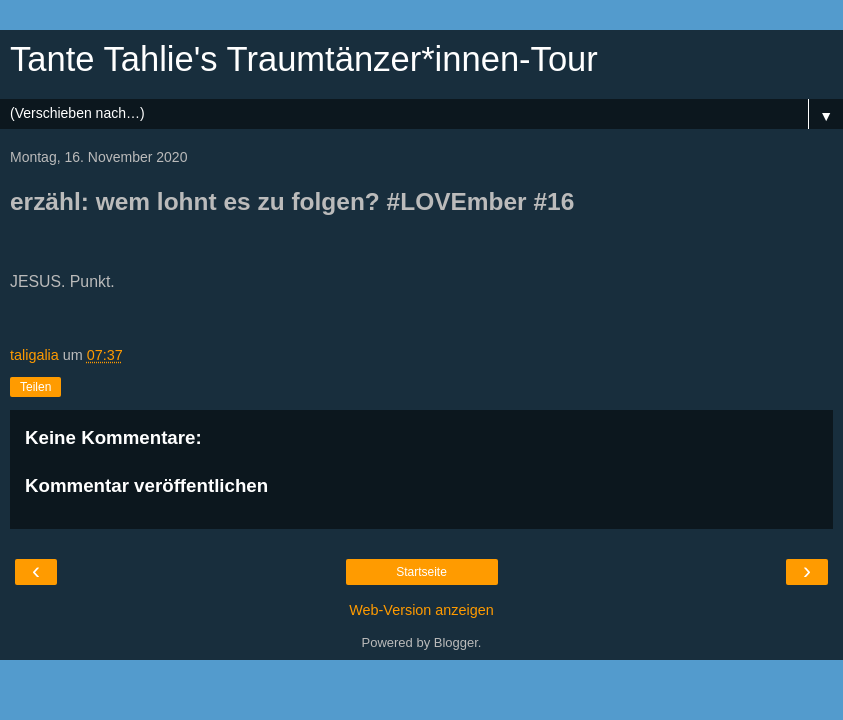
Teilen (35, 387)
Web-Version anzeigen (421, 610)
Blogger (456, 642)
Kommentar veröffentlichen (146, 485)
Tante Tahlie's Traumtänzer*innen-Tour (304, 59)
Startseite (421, 572)
